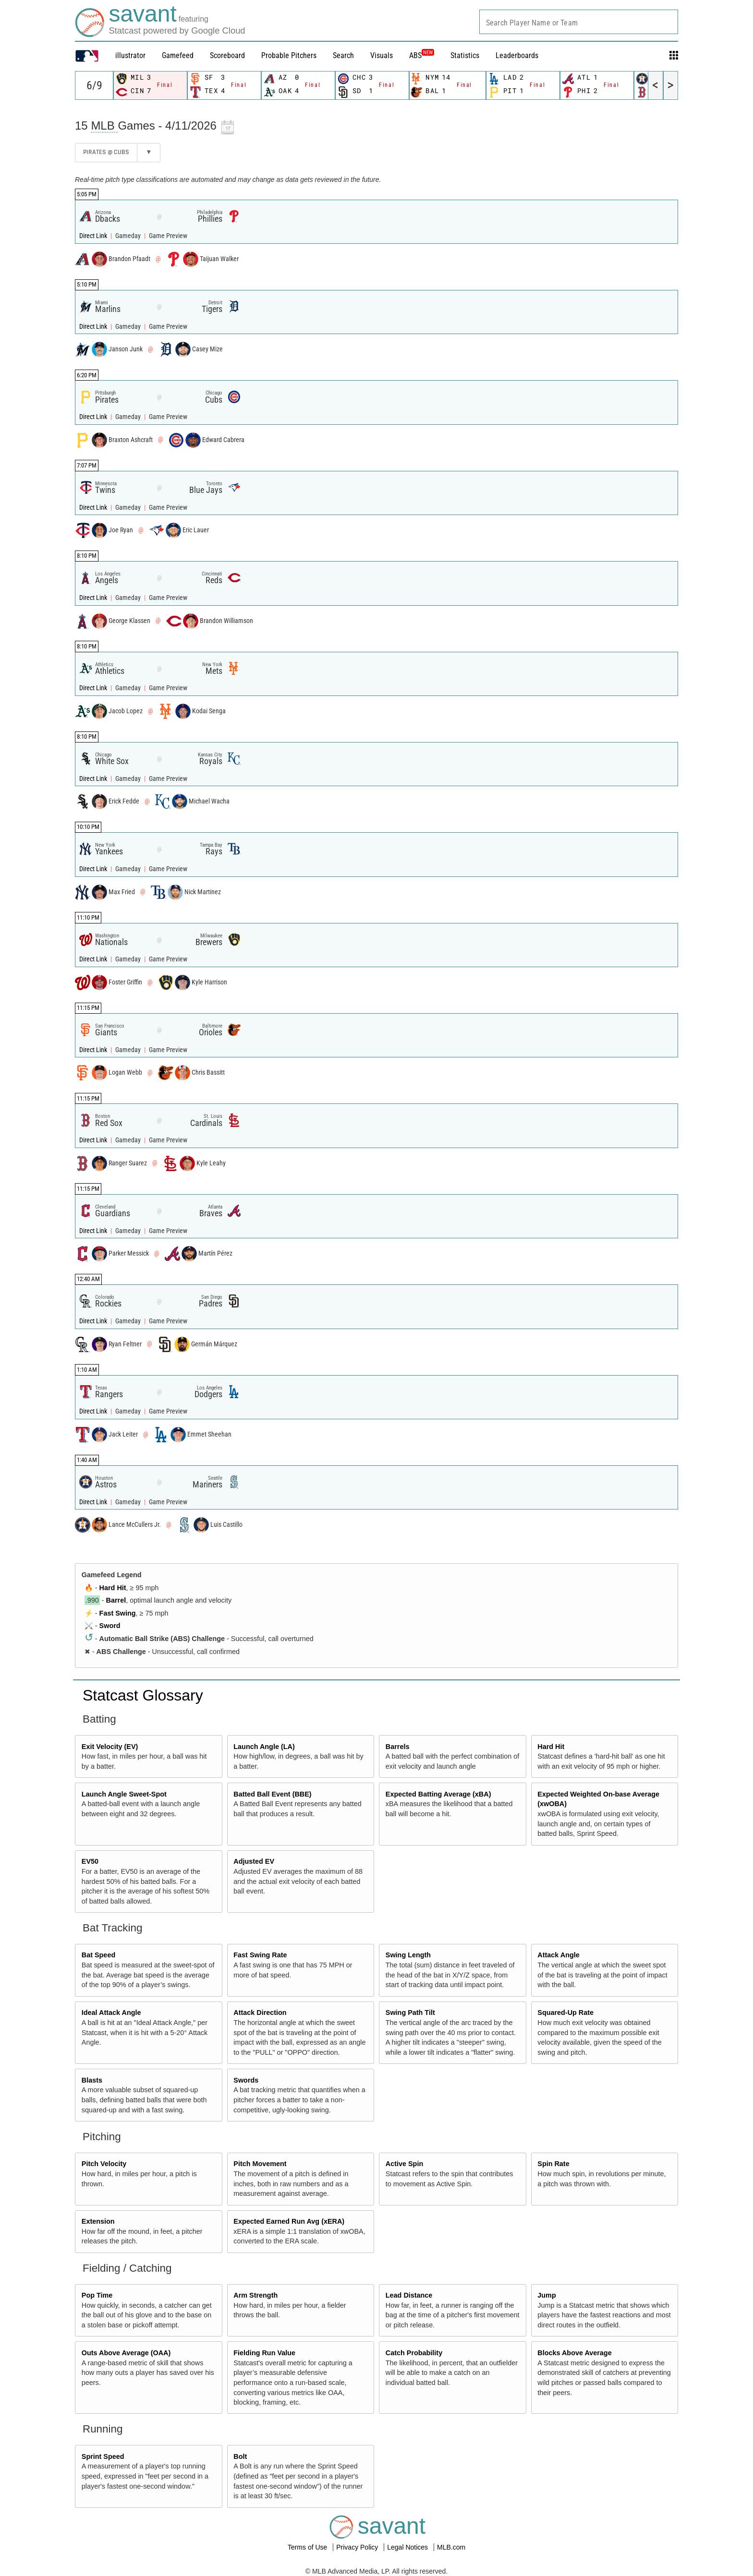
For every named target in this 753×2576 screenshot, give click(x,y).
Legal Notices (408, 2547)
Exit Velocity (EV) (110, 1746)
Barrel (116, 1600)
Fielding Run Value (264, 2353)
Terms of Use (308, 2547)
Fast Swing (117, 1613)
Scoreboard (227, 55)
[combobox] (578, 22)
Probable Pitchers (288, 55)
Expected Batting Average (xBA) (438, 1794)
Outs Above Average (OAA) (126, 2353)
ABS (421, 55)
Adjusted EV (253, 1861)
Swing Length (408, 1955)
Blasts (92, 2080)
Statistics (464, 55)
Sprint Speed (103, 2456)
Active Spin (404, 2164)
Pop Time (97, 2295)
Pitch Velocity (104, 2164)
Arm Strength (255, 2295)
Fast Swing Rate (260, 1955)
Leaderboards (517, 55)
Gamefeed (178, 55)
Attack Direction (259, 2012)
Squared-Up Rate (565, 2012)
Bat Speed (98, 1955)
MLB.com (451, 2547)
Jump (546, 2295)
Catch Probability (414, 2353)
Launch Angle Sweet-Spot (124, 1794)
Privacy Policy (358, 2547)
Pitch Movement (259, 2164)
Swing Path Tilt (410, 2012)
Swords (245, 2080)
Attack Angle (558, 1955)
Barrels (398, 1746)
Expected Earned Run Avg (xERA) (288, 2221)
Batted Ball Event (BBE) (272, 1794)
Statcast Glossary (143, 1695)
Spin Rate (553, 2164)
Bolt (240, 2456)
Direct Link (94, 236)
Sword (110, 1625)
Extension (98, 2221)
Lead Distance (409, 2295)
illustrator (130, 55)
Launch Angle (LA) (263, 1746)
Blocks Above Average (574, 2353)
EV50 (90, 1861)
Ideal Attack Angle (111, 2012)
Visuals (381, 55)
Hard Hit (112, 1588)
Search (343, 55)
